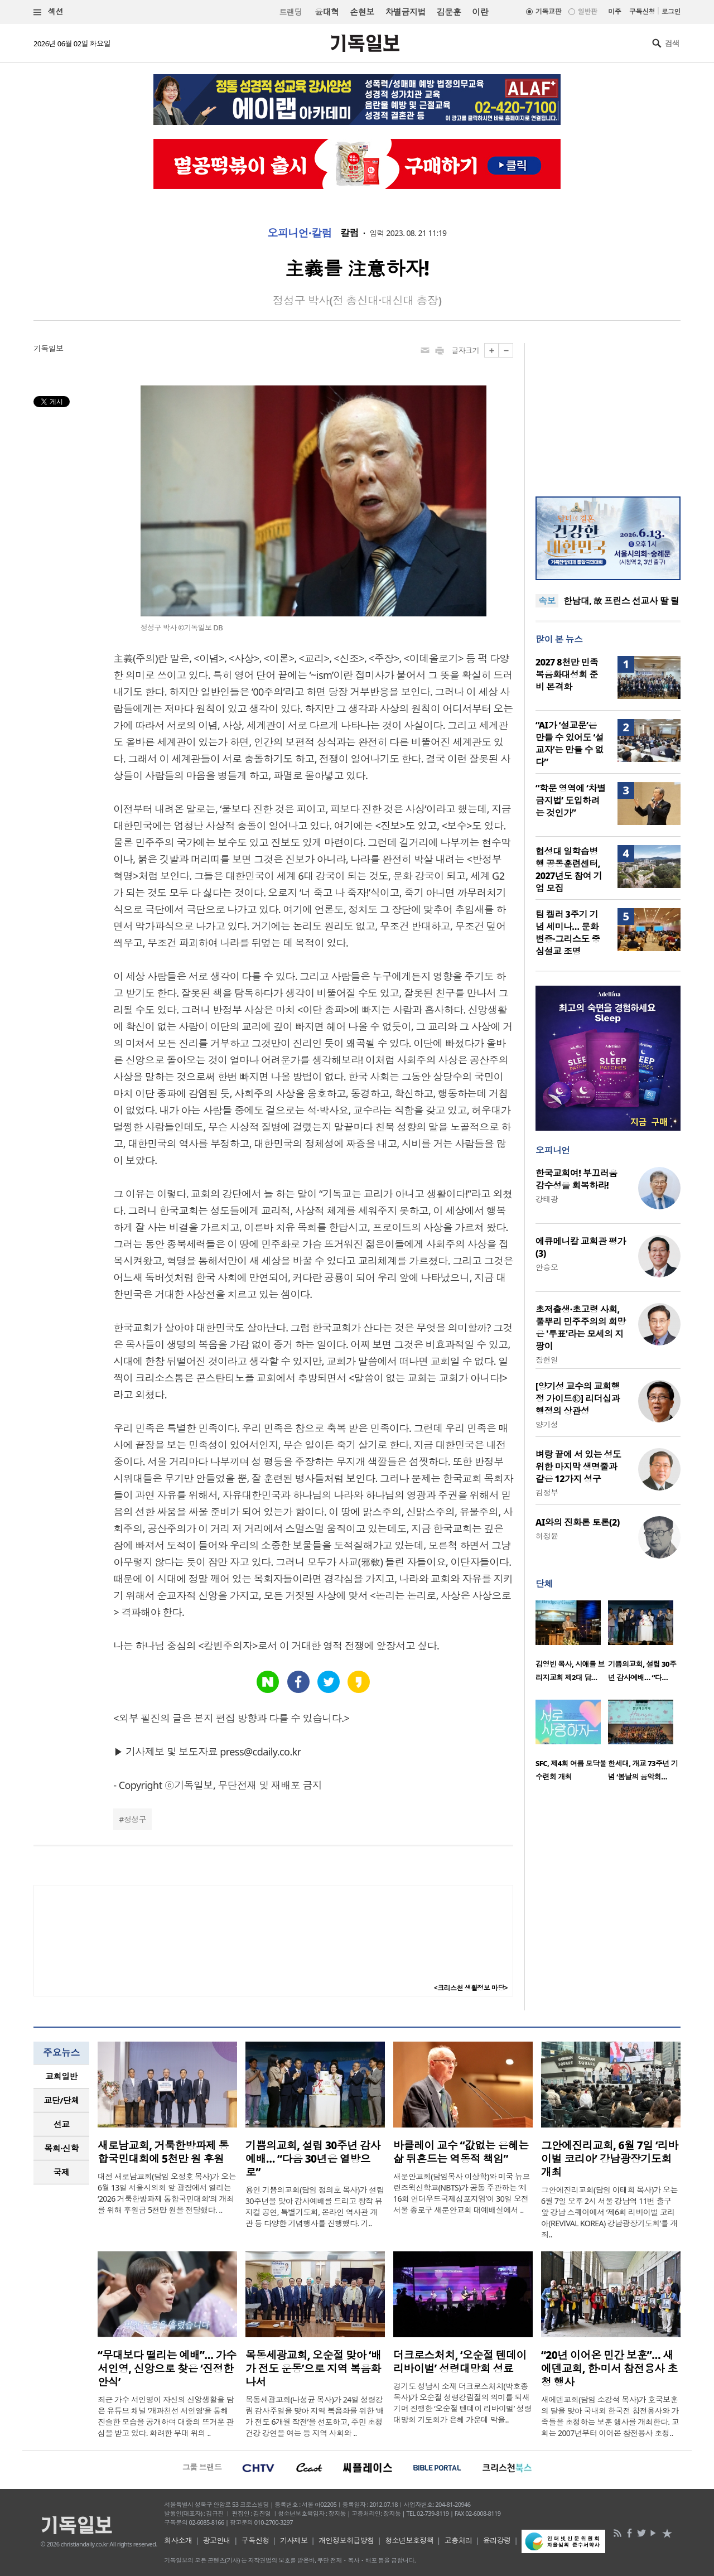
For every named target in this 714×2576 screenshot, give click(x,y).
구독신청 (642, 11)
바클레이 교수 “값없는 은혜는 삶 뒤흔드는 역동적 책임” (461, 2152)
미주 (614, 11)
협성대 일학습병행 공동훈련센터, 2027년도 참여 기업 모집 (569, 869)
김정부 (547, 1492)
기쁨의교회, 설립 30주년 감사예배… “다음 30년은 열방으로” (312, 2158)
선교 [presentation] (62, 2124)
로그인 (671, 11)
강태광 (547, 1199)
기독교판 (548, 11)
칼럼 (349, 233)
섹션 (48, 12)
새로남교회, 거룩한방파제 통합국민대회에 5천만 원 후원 (163, 2152)
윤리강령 (497, 2540)
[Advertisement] (608, 413)
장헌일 (547, 1359)
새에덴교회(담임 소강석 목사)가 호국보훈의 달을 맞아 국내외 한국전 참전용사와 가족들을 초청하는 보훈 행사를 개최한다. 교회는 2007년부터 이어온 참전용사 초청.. (610, 2416)
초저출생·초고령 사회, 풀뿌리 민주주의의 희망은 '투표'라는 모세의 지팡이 (581, 1327)
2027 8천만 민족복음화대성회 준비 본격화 (567, 674)
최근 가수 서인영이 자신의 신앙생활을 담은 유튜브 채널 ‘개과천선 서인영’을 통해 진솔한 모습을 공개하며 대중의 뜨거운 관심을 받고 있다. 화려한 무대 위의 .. (166, 2416)
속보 (547, 601)
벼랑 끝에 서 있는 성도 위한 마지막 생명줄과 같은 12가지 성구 (578, 1466)
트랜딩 (290, 12)
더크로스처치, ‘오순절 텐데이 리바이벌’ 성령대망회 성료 (460, 2362)
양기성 (547, 1424)
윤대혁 (327, 11)
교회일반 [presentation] (61, 2076)
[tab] (61, 2076)
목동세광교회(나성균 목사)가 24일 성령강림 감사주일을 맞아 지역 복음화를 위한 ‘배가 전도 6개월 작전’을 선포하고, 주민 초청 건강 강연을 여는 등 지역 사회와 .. (314, 2416)
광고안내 (217, 2540)
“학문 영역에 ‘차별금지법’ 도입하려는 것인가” (570, 800)
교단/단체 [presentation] (61, 2100)
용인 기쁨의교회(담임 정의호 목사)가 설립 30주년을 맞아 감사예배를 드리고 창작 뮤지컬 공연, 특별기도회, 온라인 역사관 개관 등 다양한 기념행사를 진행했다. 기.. (314, 2206)
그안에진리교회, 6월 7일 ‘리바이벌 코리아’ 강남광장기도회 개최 (609, 2158)
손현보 (362, 11)
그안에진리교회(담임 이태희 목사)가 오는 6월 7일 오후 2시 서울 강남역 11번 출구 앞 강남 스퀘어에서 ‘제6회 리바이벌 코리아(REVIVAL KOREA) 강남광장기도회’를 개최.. (609, 2212)
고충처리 (458, 2540)
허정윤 (547, 1536)
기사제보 (294, 2540)
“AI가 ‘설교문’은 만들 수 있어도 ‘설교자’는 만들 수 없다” (570, 743)
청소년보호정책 (409, 2540)
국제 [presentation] (62, 2172)
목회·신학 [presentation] (61, 2148)
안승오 (547, 1267)
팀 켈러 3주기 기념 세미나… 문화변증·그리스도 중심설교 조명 (568, 932)
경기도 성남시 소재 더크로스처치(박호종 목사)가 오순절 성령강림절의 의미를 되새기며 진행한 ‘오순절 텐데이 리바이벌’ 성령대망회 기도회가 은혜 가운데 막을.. (462, 2403)
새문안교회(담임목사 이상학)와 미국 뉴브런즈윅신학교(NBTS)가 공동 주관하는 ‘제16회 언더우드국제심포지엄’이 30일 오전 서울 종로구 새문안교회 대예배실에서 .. (461, 2193)
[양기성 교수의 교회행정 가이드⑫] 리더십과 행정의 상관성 (578, 1398)
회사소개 (178, 2540)
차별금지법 (405, 11)
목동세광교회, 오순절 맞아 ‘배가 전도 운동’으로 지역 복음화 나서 (313, 2368)
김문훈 (449, 11)
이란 (480, 11)
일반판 (587, 11)
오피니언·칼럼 (299, 233)
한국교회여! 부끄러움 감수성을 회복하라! (576, 1179)
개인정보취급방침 (346, 2540)
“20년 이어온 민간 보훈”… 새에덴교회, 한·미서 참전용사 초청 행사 (609, 2368)
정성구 (135, 1819)
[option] (572, 1644)
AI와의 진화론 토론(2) (578, 1522)
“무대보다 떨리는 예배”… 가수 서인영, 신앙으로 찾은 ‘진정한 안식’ (167, 2368)
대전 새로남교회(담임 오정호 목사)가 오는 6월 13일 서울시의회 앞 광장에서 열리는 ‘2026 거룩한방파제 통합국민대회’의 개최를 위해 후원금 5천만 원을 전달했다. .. (167, 2193)
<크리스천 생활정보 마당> (471, 1988)
